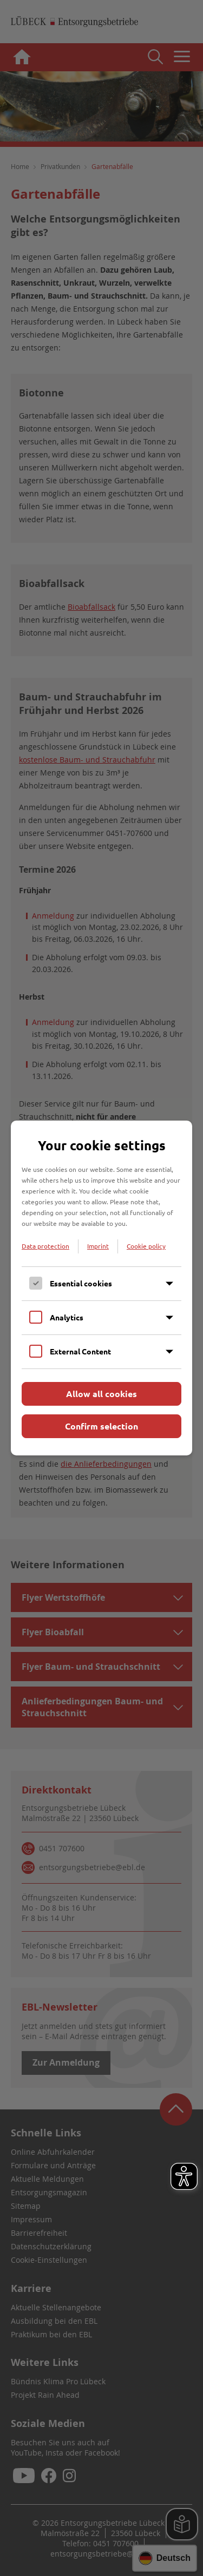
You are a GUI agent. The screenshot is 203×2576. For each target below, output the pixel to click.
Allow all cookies (101, 1393)
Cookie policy (146, 1246)
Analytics (66, 1317)
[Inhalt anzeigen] (169, 1283)
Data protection (45, 1246)
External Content (80, 1351)
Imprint (98, 1246)
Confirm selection (101, 1426)
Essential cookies (81, 1283)
